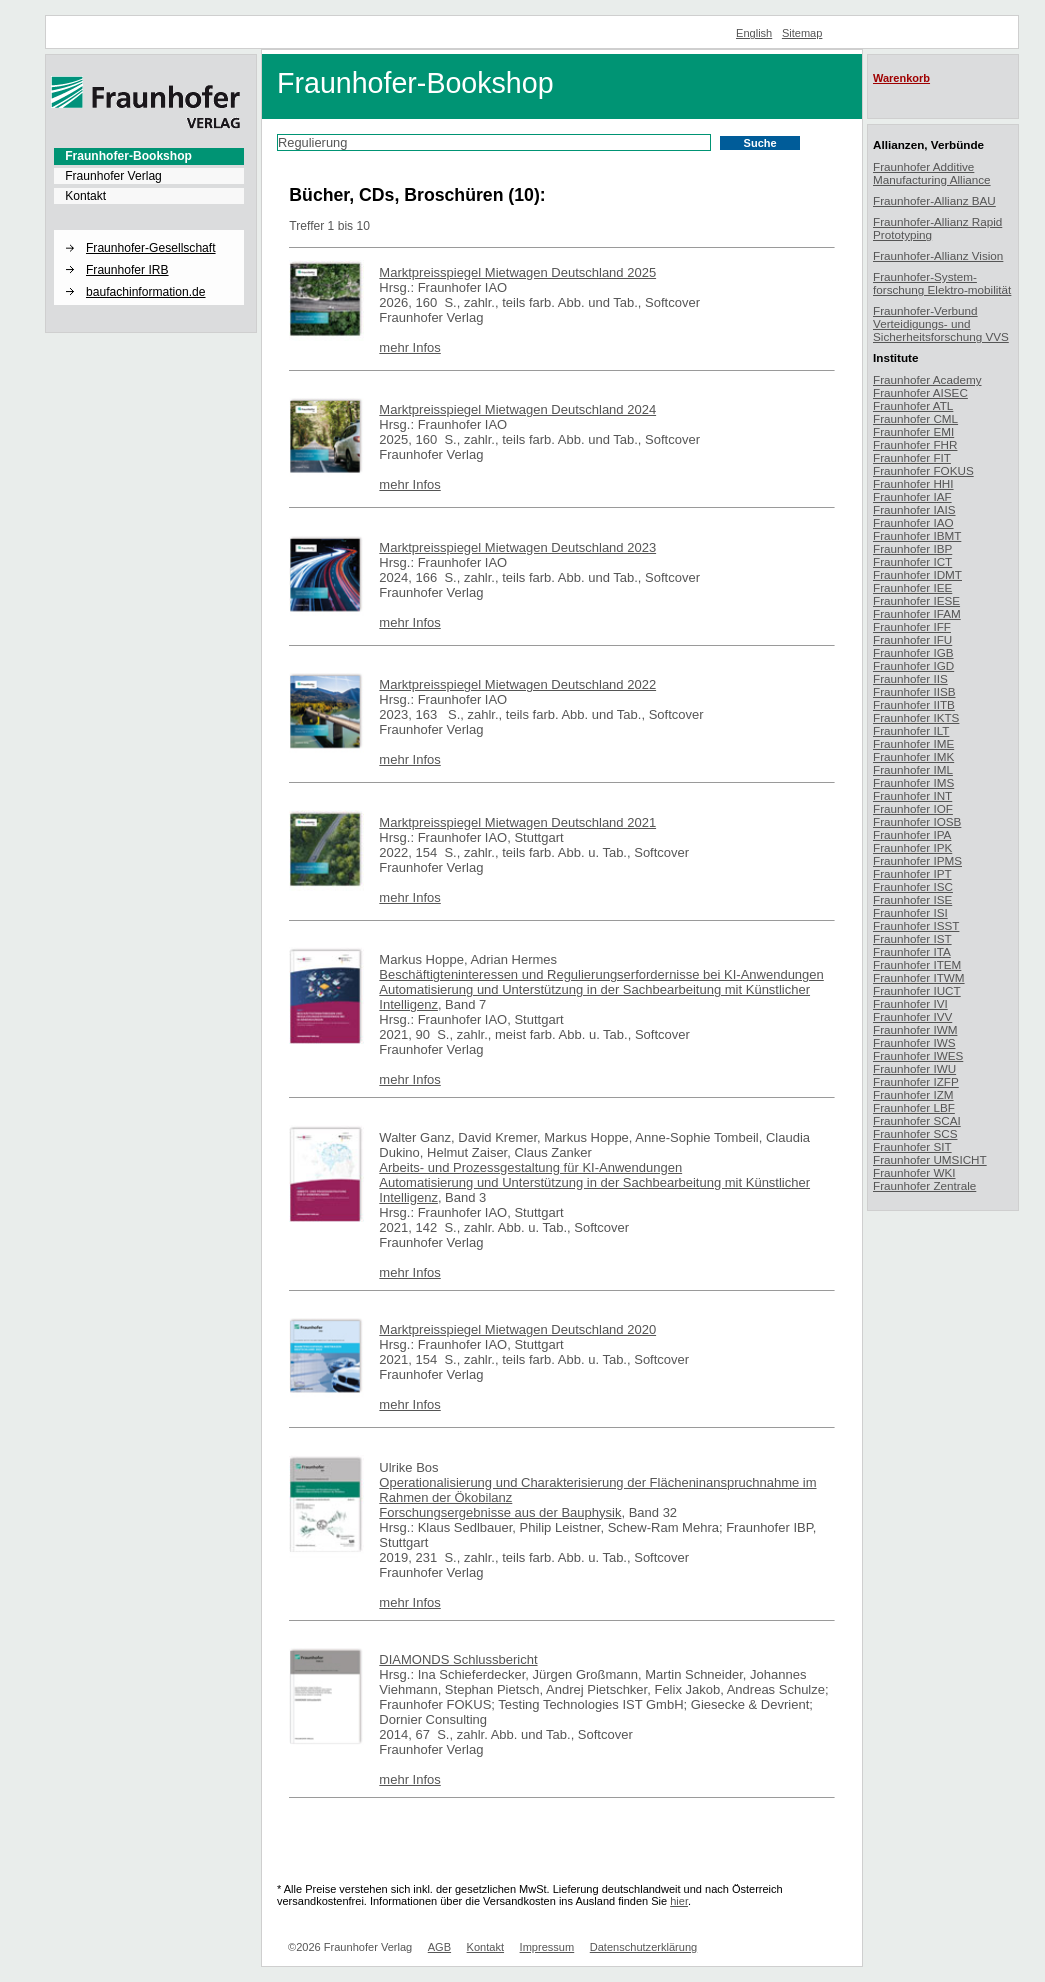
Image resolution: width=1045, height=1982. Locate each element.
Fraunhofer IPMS (917, 860)
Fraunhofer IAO (913, 522)
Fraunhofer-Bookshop (128, 156)
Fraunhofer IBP (912, 548)
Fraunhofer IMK (913, 756)
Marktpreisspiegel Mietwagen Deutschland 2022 (517, 684)
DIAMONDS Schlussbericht (458, 1659)
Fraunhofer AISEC (920, 392)
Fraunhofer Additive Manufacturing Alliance (932, 173)
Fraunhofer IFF (912, 626)
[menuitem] (149, 156)
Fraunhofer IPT (912, 873)
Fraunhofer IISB (914, 691)
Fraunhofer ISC (913, 886)
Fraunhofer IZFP (916, 1081)
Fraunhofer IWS (914, 1042)
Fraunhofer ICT (912, 561)
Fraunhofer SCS (915, 1133)
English (754, 33)
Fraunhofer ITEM (917, 964)
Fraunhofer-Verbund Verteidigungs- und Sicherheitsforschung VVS (941, 323)
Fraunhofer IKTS (916, 717)
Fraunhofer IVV (912, 1016)
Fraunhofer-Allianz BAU (934, 200)
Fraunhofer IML (913, 769)
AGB (439, 1947)
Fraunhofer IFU (912, 639)
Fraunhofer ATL (913, 405)
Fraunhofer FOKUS (923, 470)
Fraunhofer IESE (916, 600)
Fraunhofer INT (912, 795)
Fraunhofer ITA (912, 951)
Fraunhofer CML (915, 418)
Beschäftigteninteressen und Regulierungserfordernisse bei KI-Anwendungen (601, 974)
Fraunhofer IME (913, 743)
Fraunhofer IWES (918, 1055)
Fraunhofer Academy (927, 379)
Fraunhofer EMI (913, 431)
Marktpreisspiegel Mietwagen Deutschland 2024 (517, 409)
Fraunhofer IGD (913, 665)
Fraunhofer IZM (913, 1094)
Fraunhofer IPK (912, 847)
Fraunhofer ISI (910, 912)
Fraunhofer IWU (914, 1068)
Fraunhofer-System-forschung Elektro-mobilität (942, 283)
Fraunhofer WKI (914, 1172)
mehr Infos (409, 347)
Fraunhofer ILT (911, 730)
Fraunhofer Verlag (113, 176)
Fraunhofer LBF (914, 1107)
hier (679, 1901)
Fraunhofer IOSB (917, 821)
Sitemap (802, 33)
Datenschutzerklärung (643, 1947)
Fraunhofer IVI (910, 1003)
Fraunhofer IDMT (917, 574)
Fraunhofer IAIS (914, 509)
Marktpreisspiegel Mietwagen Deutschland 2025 (517, 272)
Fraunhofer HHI (913, 483)
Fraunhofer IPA (912, 834)
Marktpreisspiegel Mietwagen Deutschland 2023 (517, 547)
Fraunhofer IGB (913, 652)
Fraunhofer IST (912, 938)
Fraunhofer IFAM (917, 613)
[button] (149, 231)
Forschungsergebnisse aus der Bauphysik (500, 1512)
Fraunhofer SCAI (917, 1120)
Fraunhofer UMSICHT (930, 1159)
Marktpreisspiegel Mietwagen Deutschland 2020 (517, 1329)
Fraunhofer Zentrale (924, 1185)
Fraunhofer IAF (912, 496)
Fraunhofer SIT (912, 1146)
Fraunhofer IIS (910, 678)
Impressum (547, 1947)
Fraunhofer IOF (913, 808)
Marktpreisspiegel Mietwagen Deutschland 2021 (517, 822)
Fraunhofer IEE (912, 587)
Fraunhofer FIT (912, 457)
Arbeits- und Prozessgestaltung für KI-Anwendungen (530, 1167)
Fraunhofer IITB (914, 704)
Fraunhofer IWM (915, 1029)
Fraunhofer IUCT (917, 990)
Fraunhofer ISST (916, 925)
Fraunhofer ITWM (919, 977)
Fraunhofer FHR (915, 444)
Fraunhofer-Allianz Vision (938, 255)
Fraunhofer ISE (912, 899)
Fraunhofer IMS (913, 782)
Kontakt (85, 196)
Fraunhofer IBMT (917, 535)
